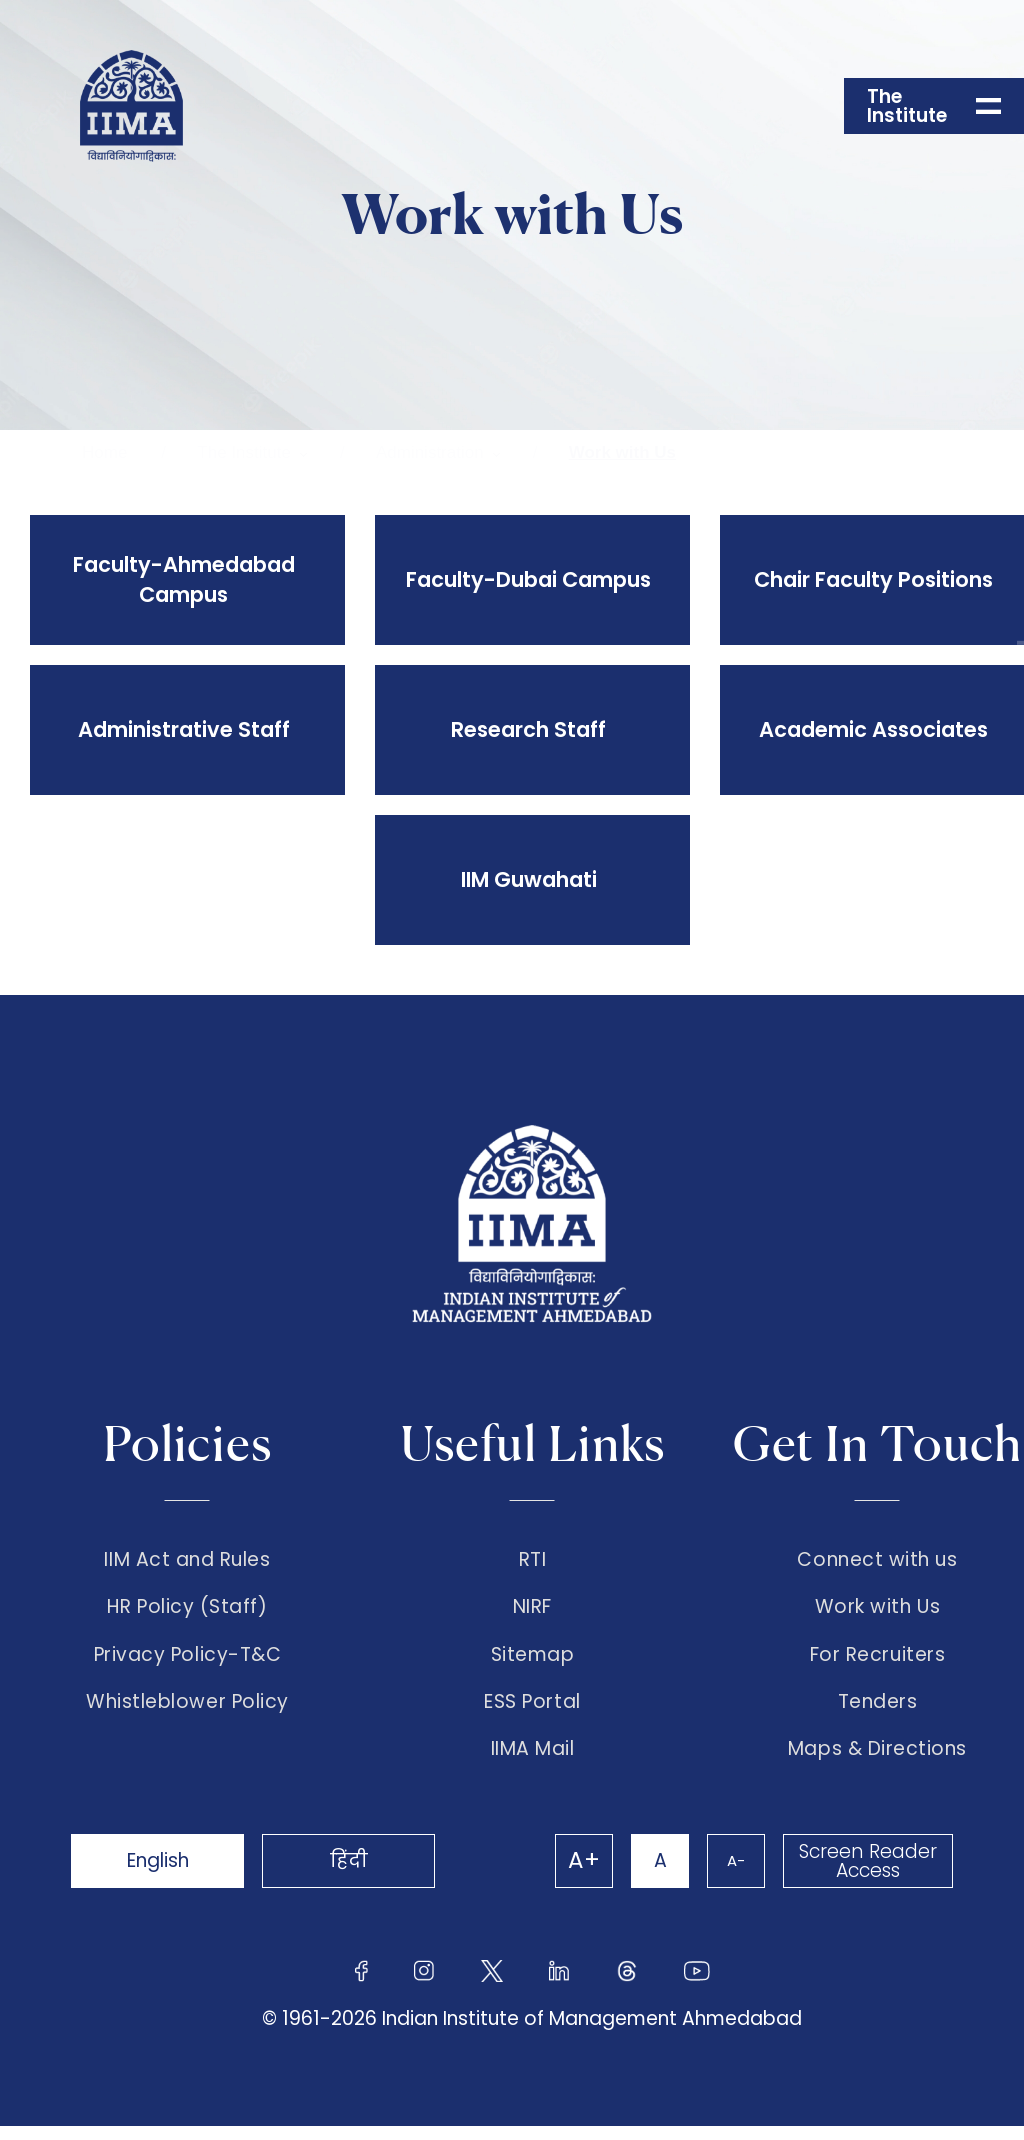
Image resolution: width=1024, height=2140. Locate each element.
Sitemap (533, 1662)
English (162, 1874)
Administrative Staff (182, 729)
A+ (574, 1875)
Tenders (878, 1713)
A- (732, 1874)
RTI (533, 1560)
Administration (430, 452)
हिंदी (362, 1874)
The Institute (244, 452)
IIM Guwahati (527, 879)
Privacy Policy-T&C (188, 1662)
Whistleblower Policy (187, 1713)
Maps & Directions (877, 1763)
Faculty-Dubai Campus (527, 579)
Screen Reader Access (867, 1875)
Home (104, 452)
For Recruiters (877, 1662)
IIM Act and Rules (187, 1560)
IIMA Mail (533, 1763)
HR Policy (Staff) (187, 1611)
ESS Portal (532, 1713)
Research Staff (527, 729)
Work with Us (622, 452)
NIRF (532, 1611)
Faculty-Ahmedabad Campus (182, 579)
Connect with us (877, 1560)
